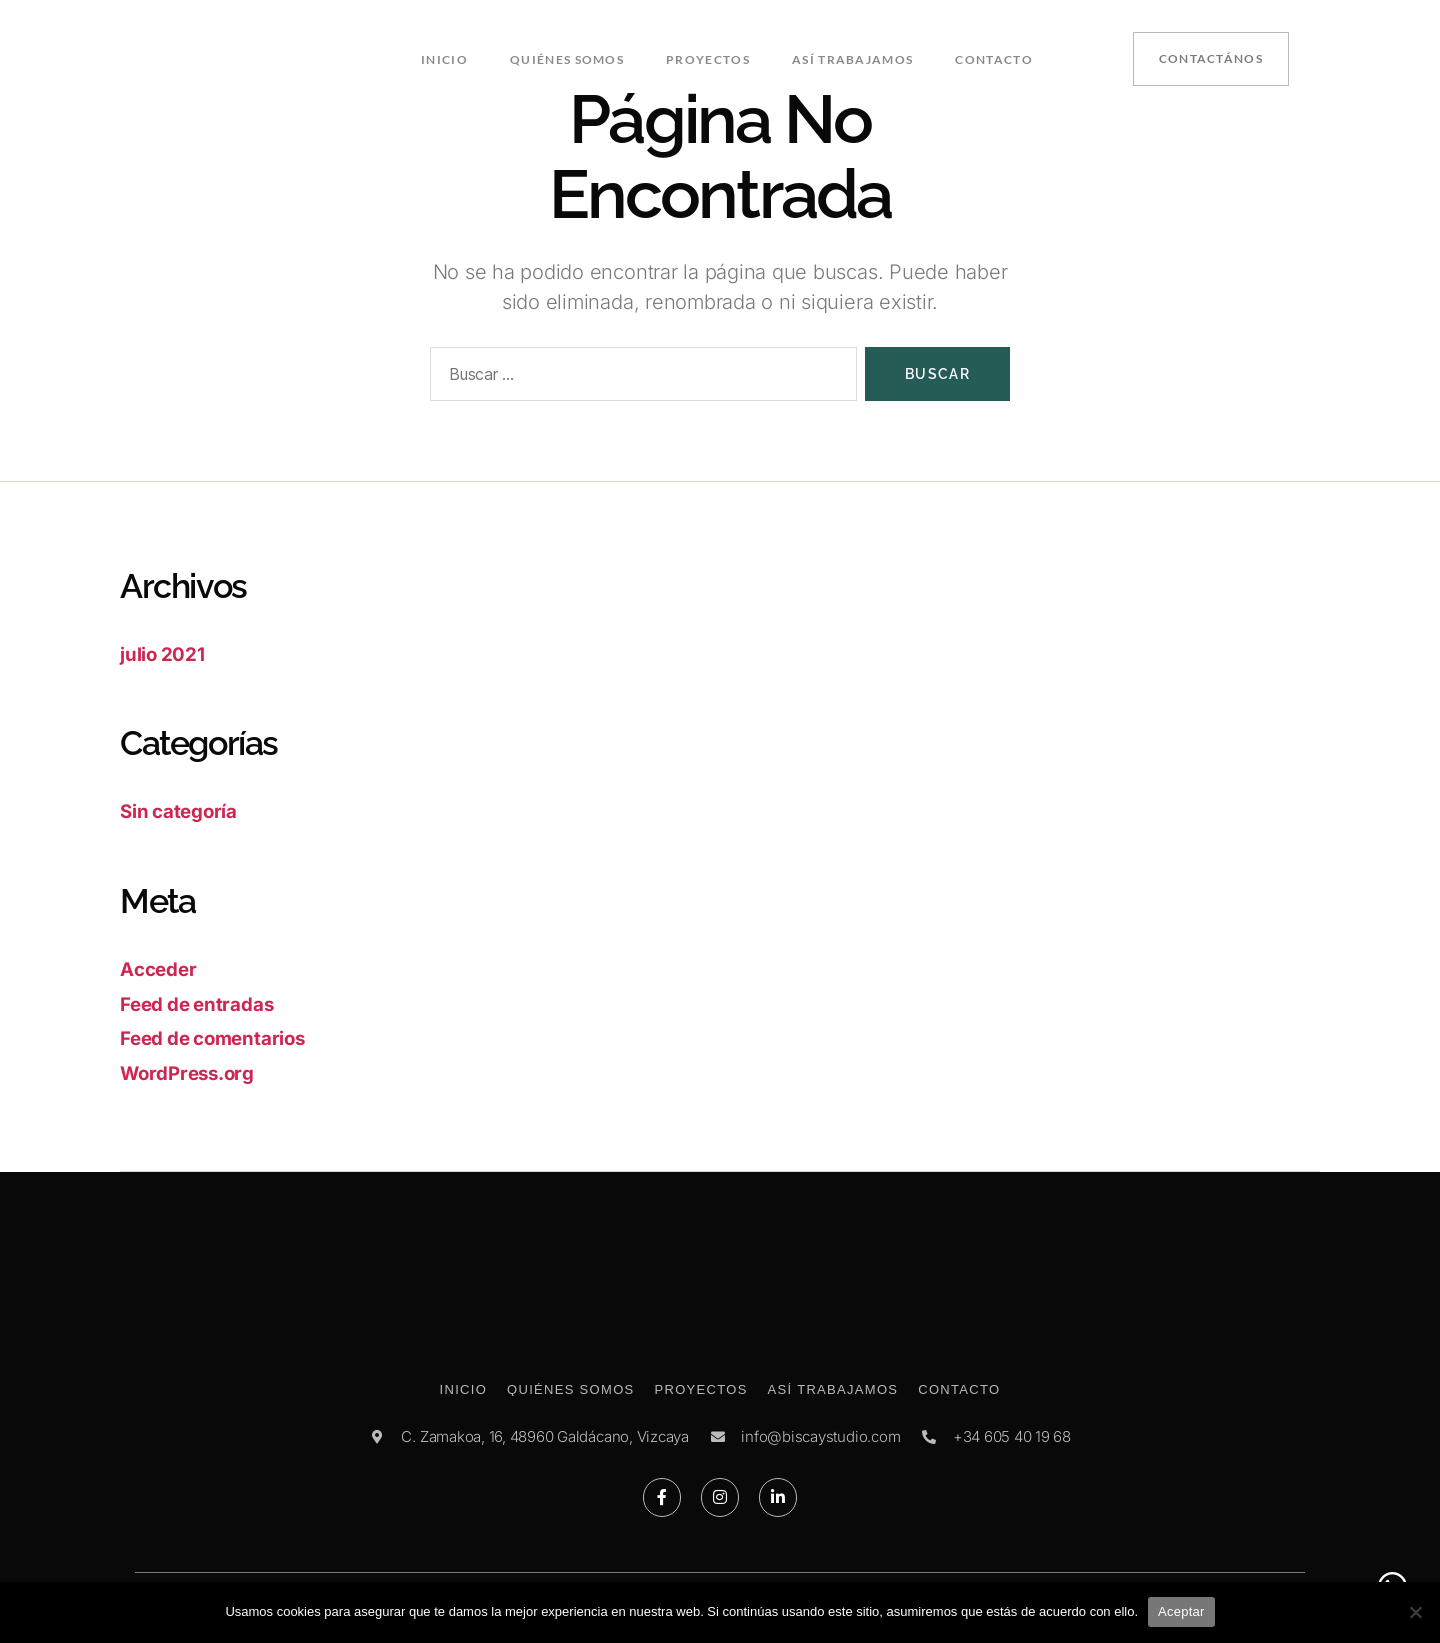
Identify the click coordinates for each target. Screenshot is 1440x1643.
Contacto (989, 57)
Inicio (448, 57)
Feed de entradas (207, 1003)
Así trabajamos (850, 57)
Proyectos (708, 57)
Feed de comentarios (225, 1037)
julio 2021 (168, 653)
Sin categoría (186, 810)
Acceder (163, 968)
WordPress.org (196, 1072)
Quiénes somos (569, 57)
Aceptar (1181, 1611)
